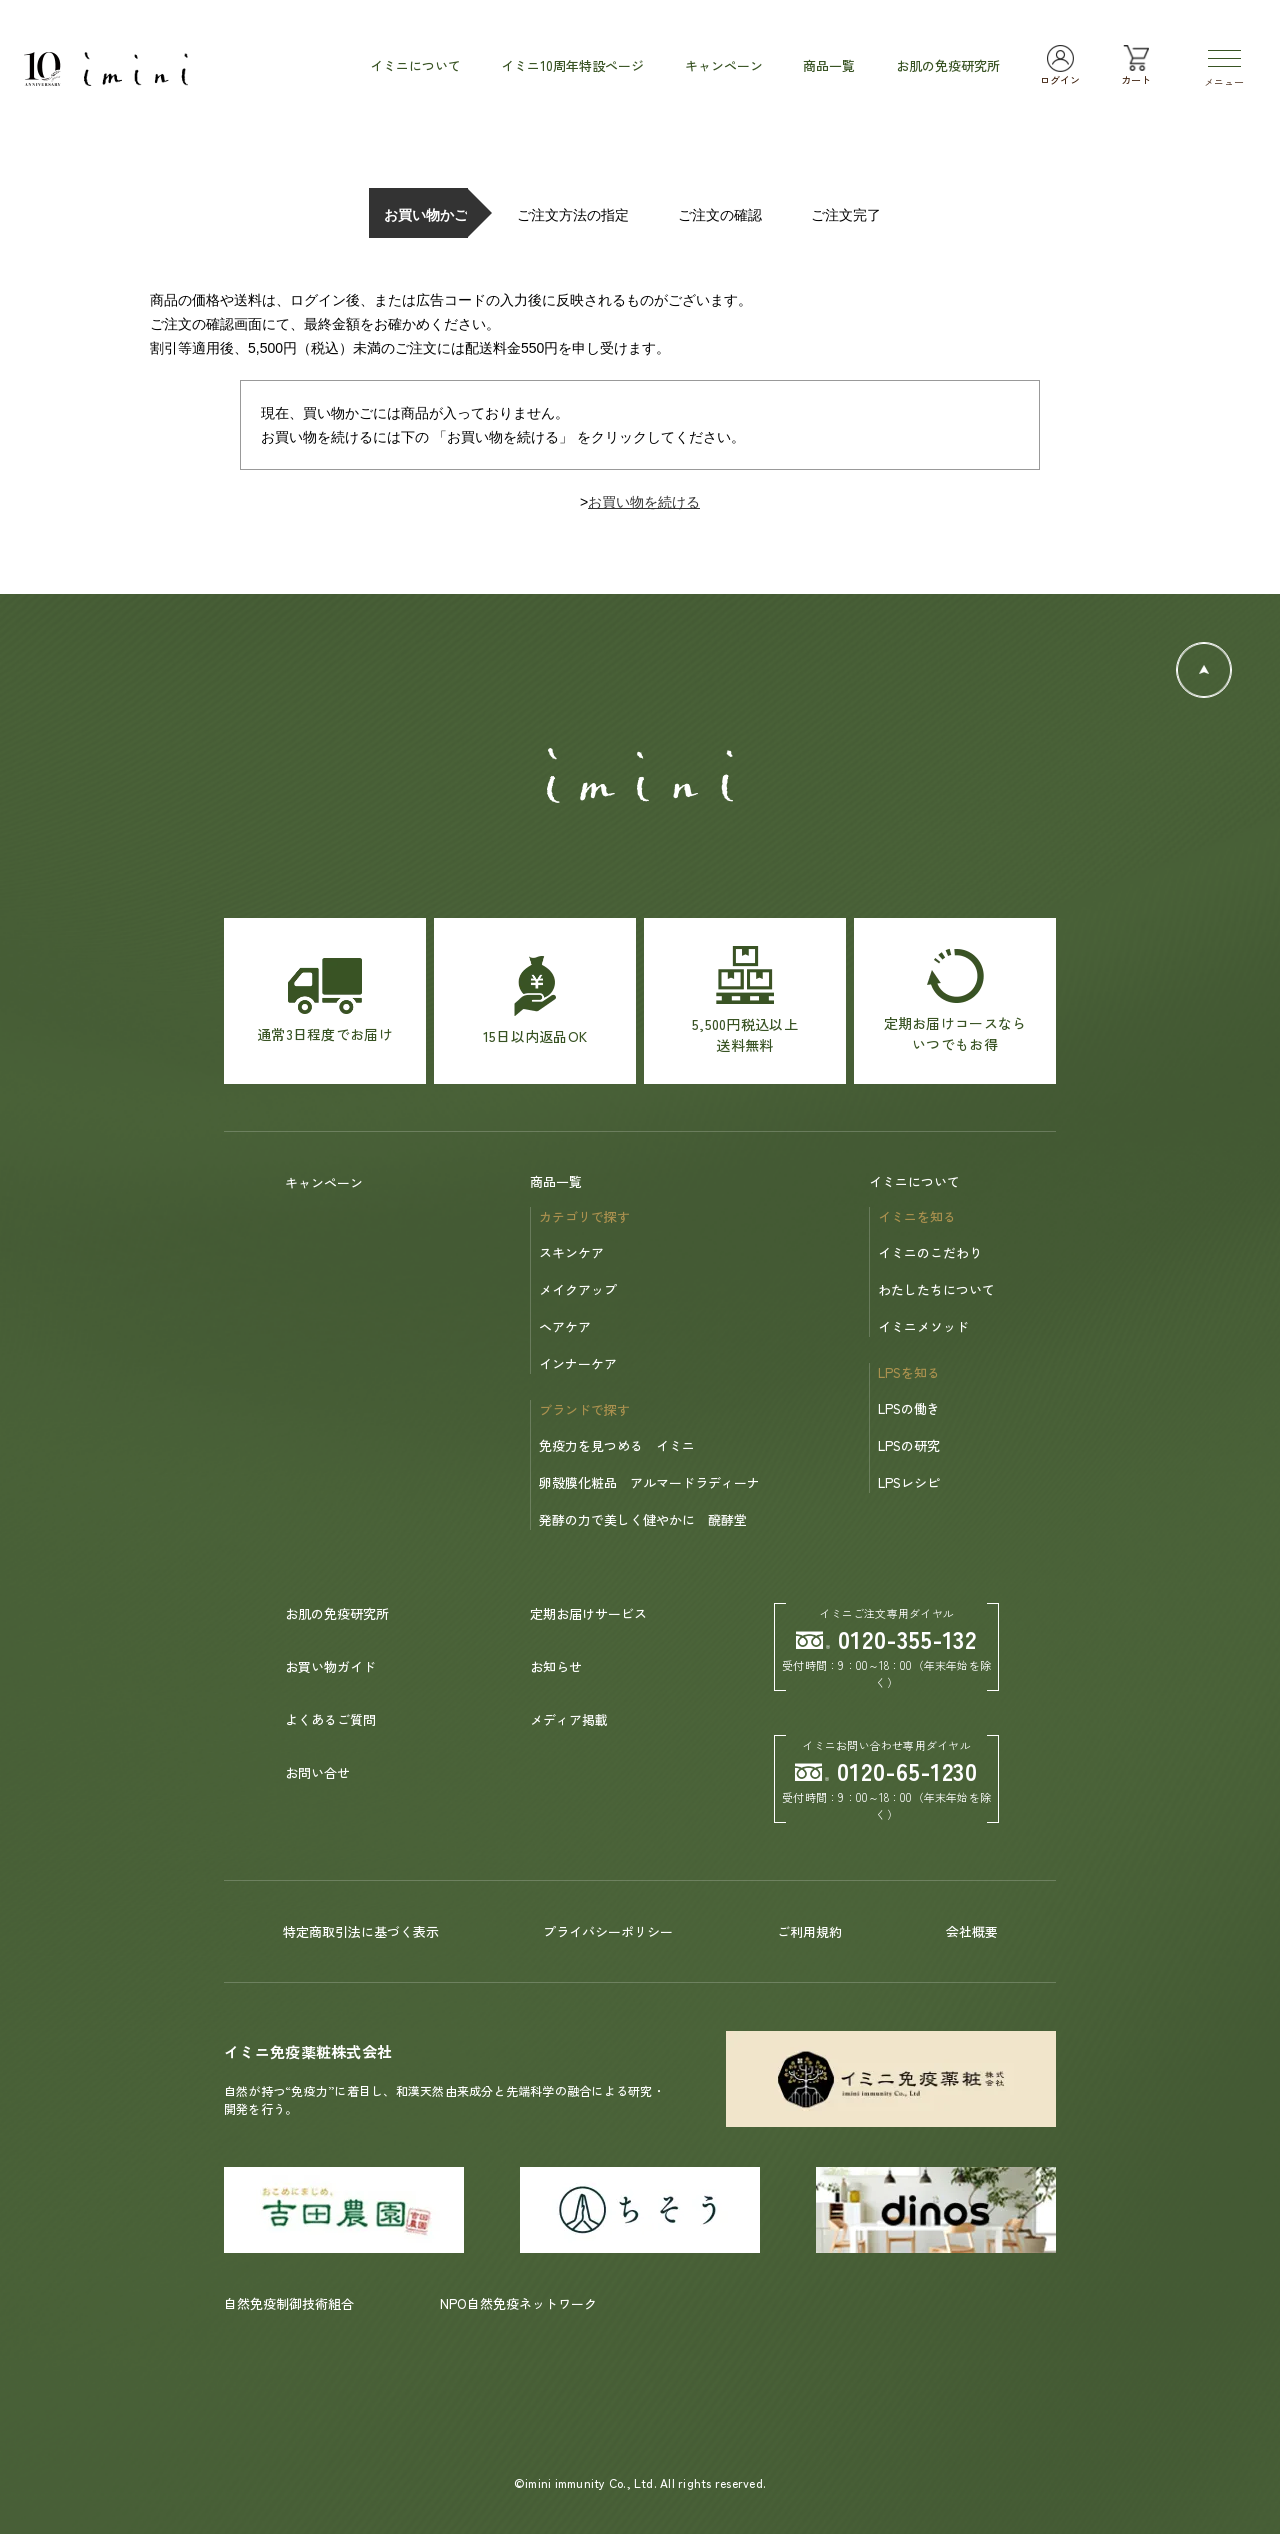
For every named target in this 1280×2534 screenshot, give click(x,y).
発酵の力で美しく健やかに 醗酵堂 (643, 1519)
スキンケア (571, 1252)
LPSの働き (909, 1408)
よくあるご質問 (330, 1719)
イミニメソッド (923, 1326)
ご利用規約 (809, 1931)
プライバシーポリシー (608, 1931)
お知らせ (556, 1666)
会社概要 (972, 1931)
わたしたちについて (936, 1289)
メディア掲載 (569, 1719)
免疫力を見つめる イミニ (617, 1445)
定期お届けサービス (588, 1613)
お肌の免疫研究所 (337, 1613)
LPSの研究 (909, 1445)
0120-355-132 (887, 1638)
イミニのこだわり (930, 1252)
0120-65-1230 (887, 1770)
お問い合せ (317, 1772)
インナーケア (578, 1363)
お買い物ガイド (330, 1666)
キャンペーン (324, 1182)
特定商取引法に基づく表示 (361, 1931)
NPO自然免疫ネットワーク (518, 2303)
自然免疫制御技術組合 (289, 2303)
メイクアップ (578, 1289)
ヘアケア (565, 1326)
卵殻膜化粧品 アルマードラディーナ (649, 1482)
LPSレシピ (909, 1482)
